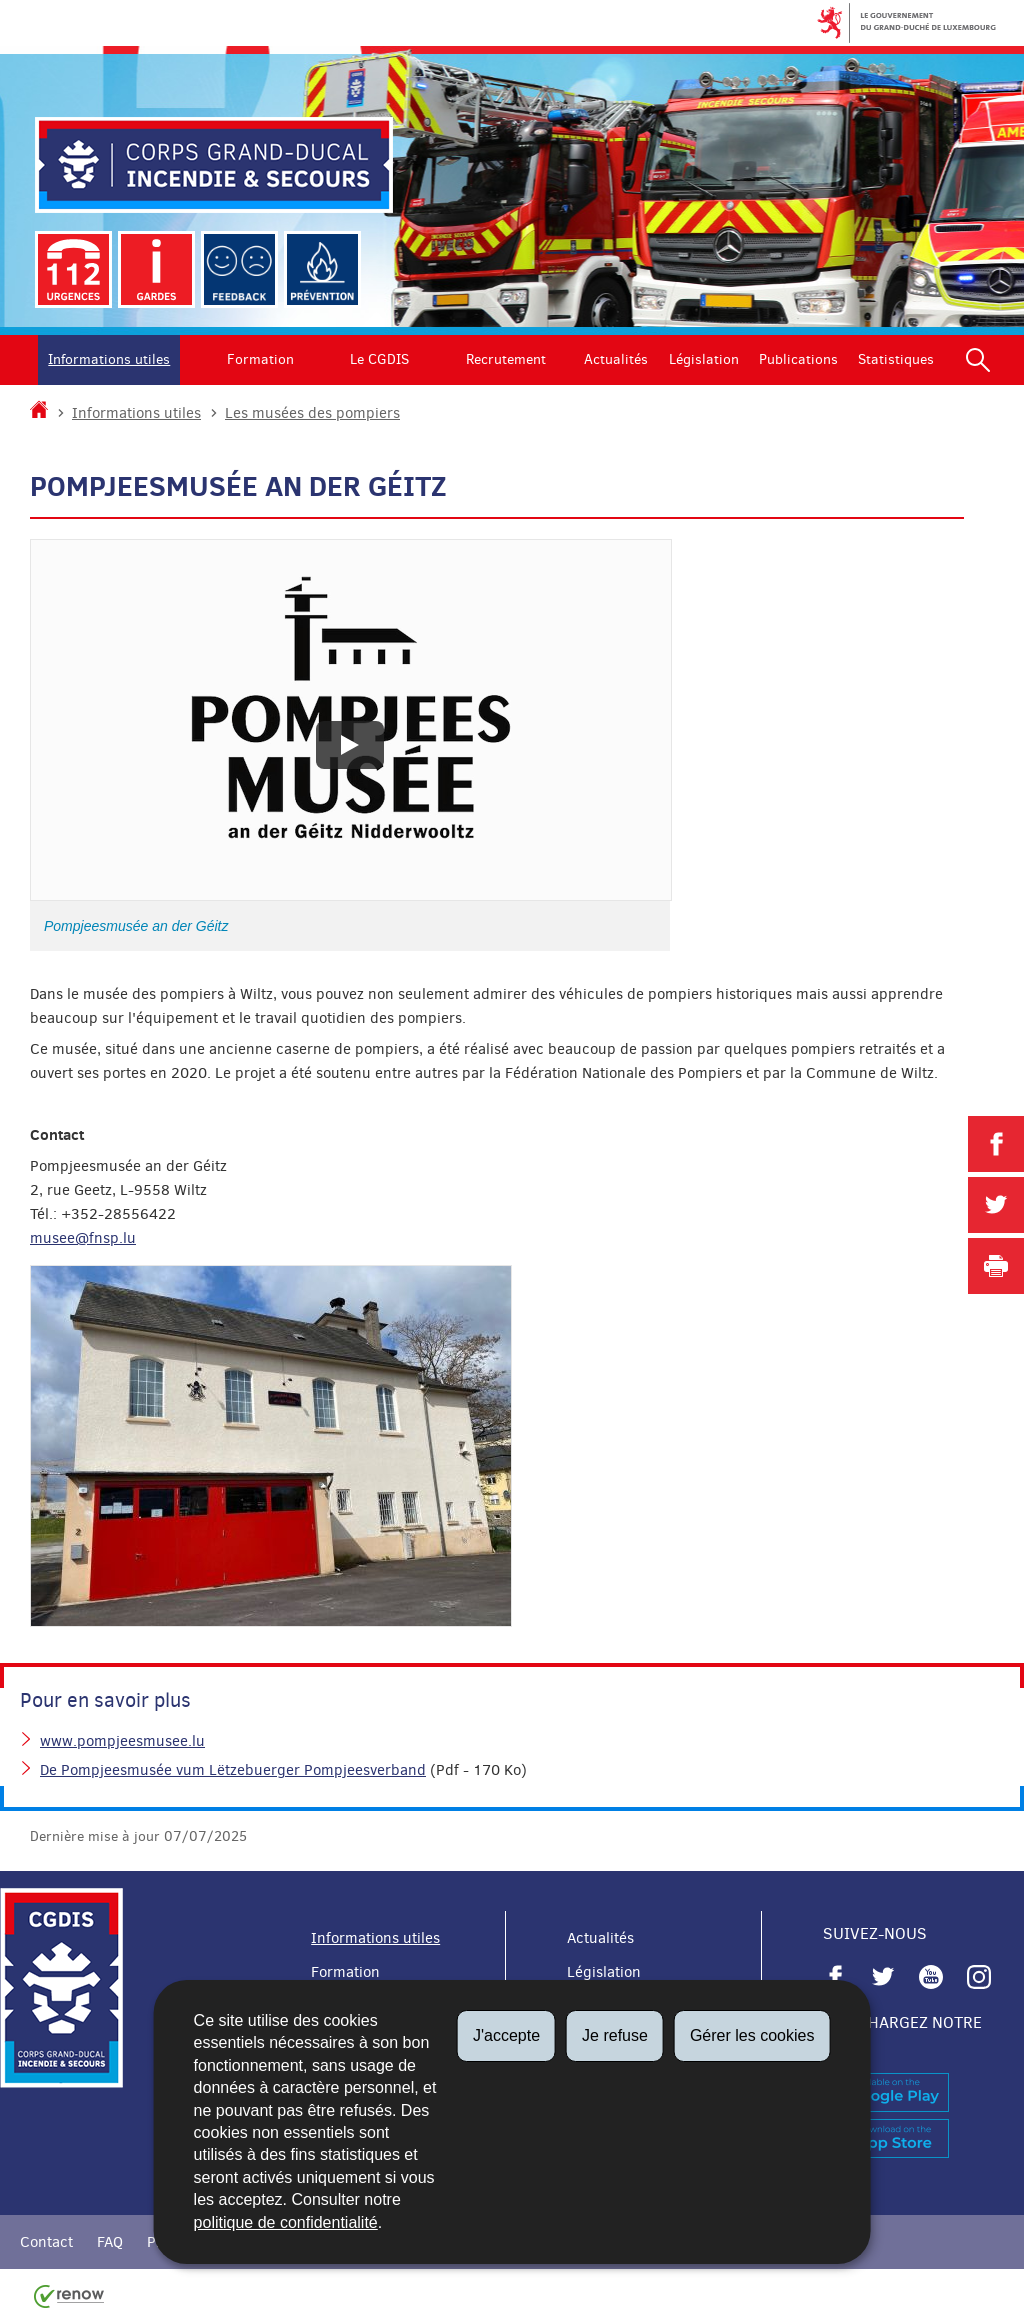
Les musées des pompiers (312, 413)
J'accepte (506, 2035)
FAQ (110, 2242)
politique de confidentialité (286, 2222)
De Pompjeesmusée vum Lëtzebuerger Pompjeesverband (233, 1770)
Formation (260, 359)
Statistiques (896, 359)
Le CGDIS (379, 359)
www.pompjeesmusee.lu (122, 1741)
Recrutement (506, 359)
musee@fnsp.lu (83, 1238)
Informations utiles (109, 359)
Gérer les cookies (752, 2035)
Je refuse (615, 2035)
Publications (798, 359)
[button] (978, 360)
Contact (46, 2242)
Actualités (616, 359)
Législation (704, 359)
